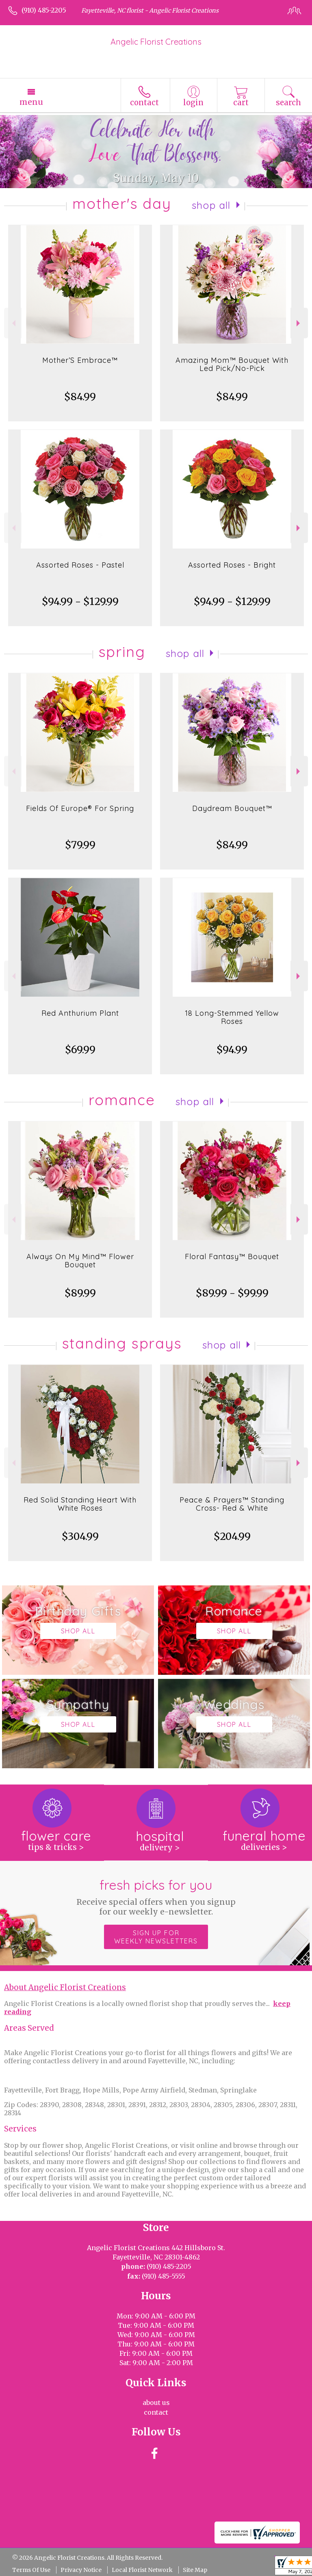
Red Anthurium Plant (80, 1013)
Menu (31, 102)
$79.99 (80, 845)
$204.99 (232, 1536)
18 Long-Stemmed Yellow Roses (232, 1017)
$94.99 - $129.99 (80, 601)
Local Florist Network (142, 2570)
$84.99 (80, 396)
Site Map (195, 2570)
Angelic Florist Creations (156, 42)
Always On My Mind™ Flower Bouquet (80, 1260)
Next (299, 323)
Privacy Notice (81, 2570)
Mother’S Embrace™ (80, 360)
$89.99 (80, 1293)
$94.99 (232, 1049)
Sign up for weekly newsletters (156, 1937)
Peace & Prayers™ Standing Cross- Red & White (232, 1504)
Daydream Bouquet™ (232, 808)
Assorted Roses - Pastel (80, 565)
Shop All (211, 205)
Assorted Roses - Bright (232, 565)
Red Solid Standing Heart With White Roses (80, 1504)
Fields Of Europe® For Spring (80, 808)
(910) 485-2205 (44, 10)
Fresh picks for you (156, 1897)
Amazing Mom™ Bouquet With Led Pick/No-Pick (232, 364)
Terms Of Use (31, 2570)
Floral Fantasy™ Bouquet (232, 1256)
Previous (13, 323)
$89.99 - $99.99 (232, 1293)
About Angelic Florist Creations (65, 1987)
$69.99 (80, 1049)
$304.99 (80, 1536)
